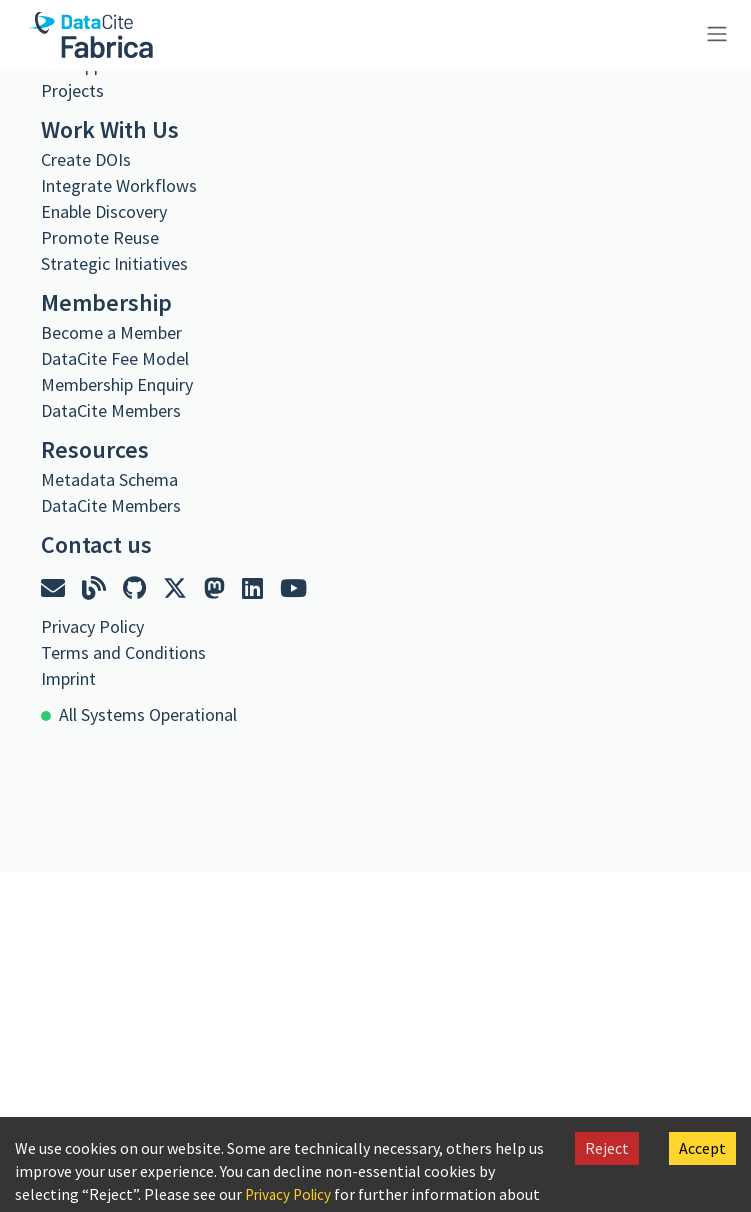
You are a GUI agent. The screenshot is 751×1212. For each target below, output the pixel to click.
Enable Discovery (104, 211)
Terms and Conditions (123, 652)
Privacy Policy (292, 1194)
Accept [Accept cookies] (702, 1148)
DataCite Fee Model (115, 358)
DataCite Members (111, 410)
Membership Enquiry (117, 384)
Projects (72, 90)
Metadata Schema (109, 479)
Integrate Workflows (119, 185)
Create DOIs (86, 159)
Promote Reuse (100, 237)
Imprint (68, 678)
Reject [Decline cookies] (607, 1148)
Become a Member (111, 332)
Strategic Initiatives (114, 263)
